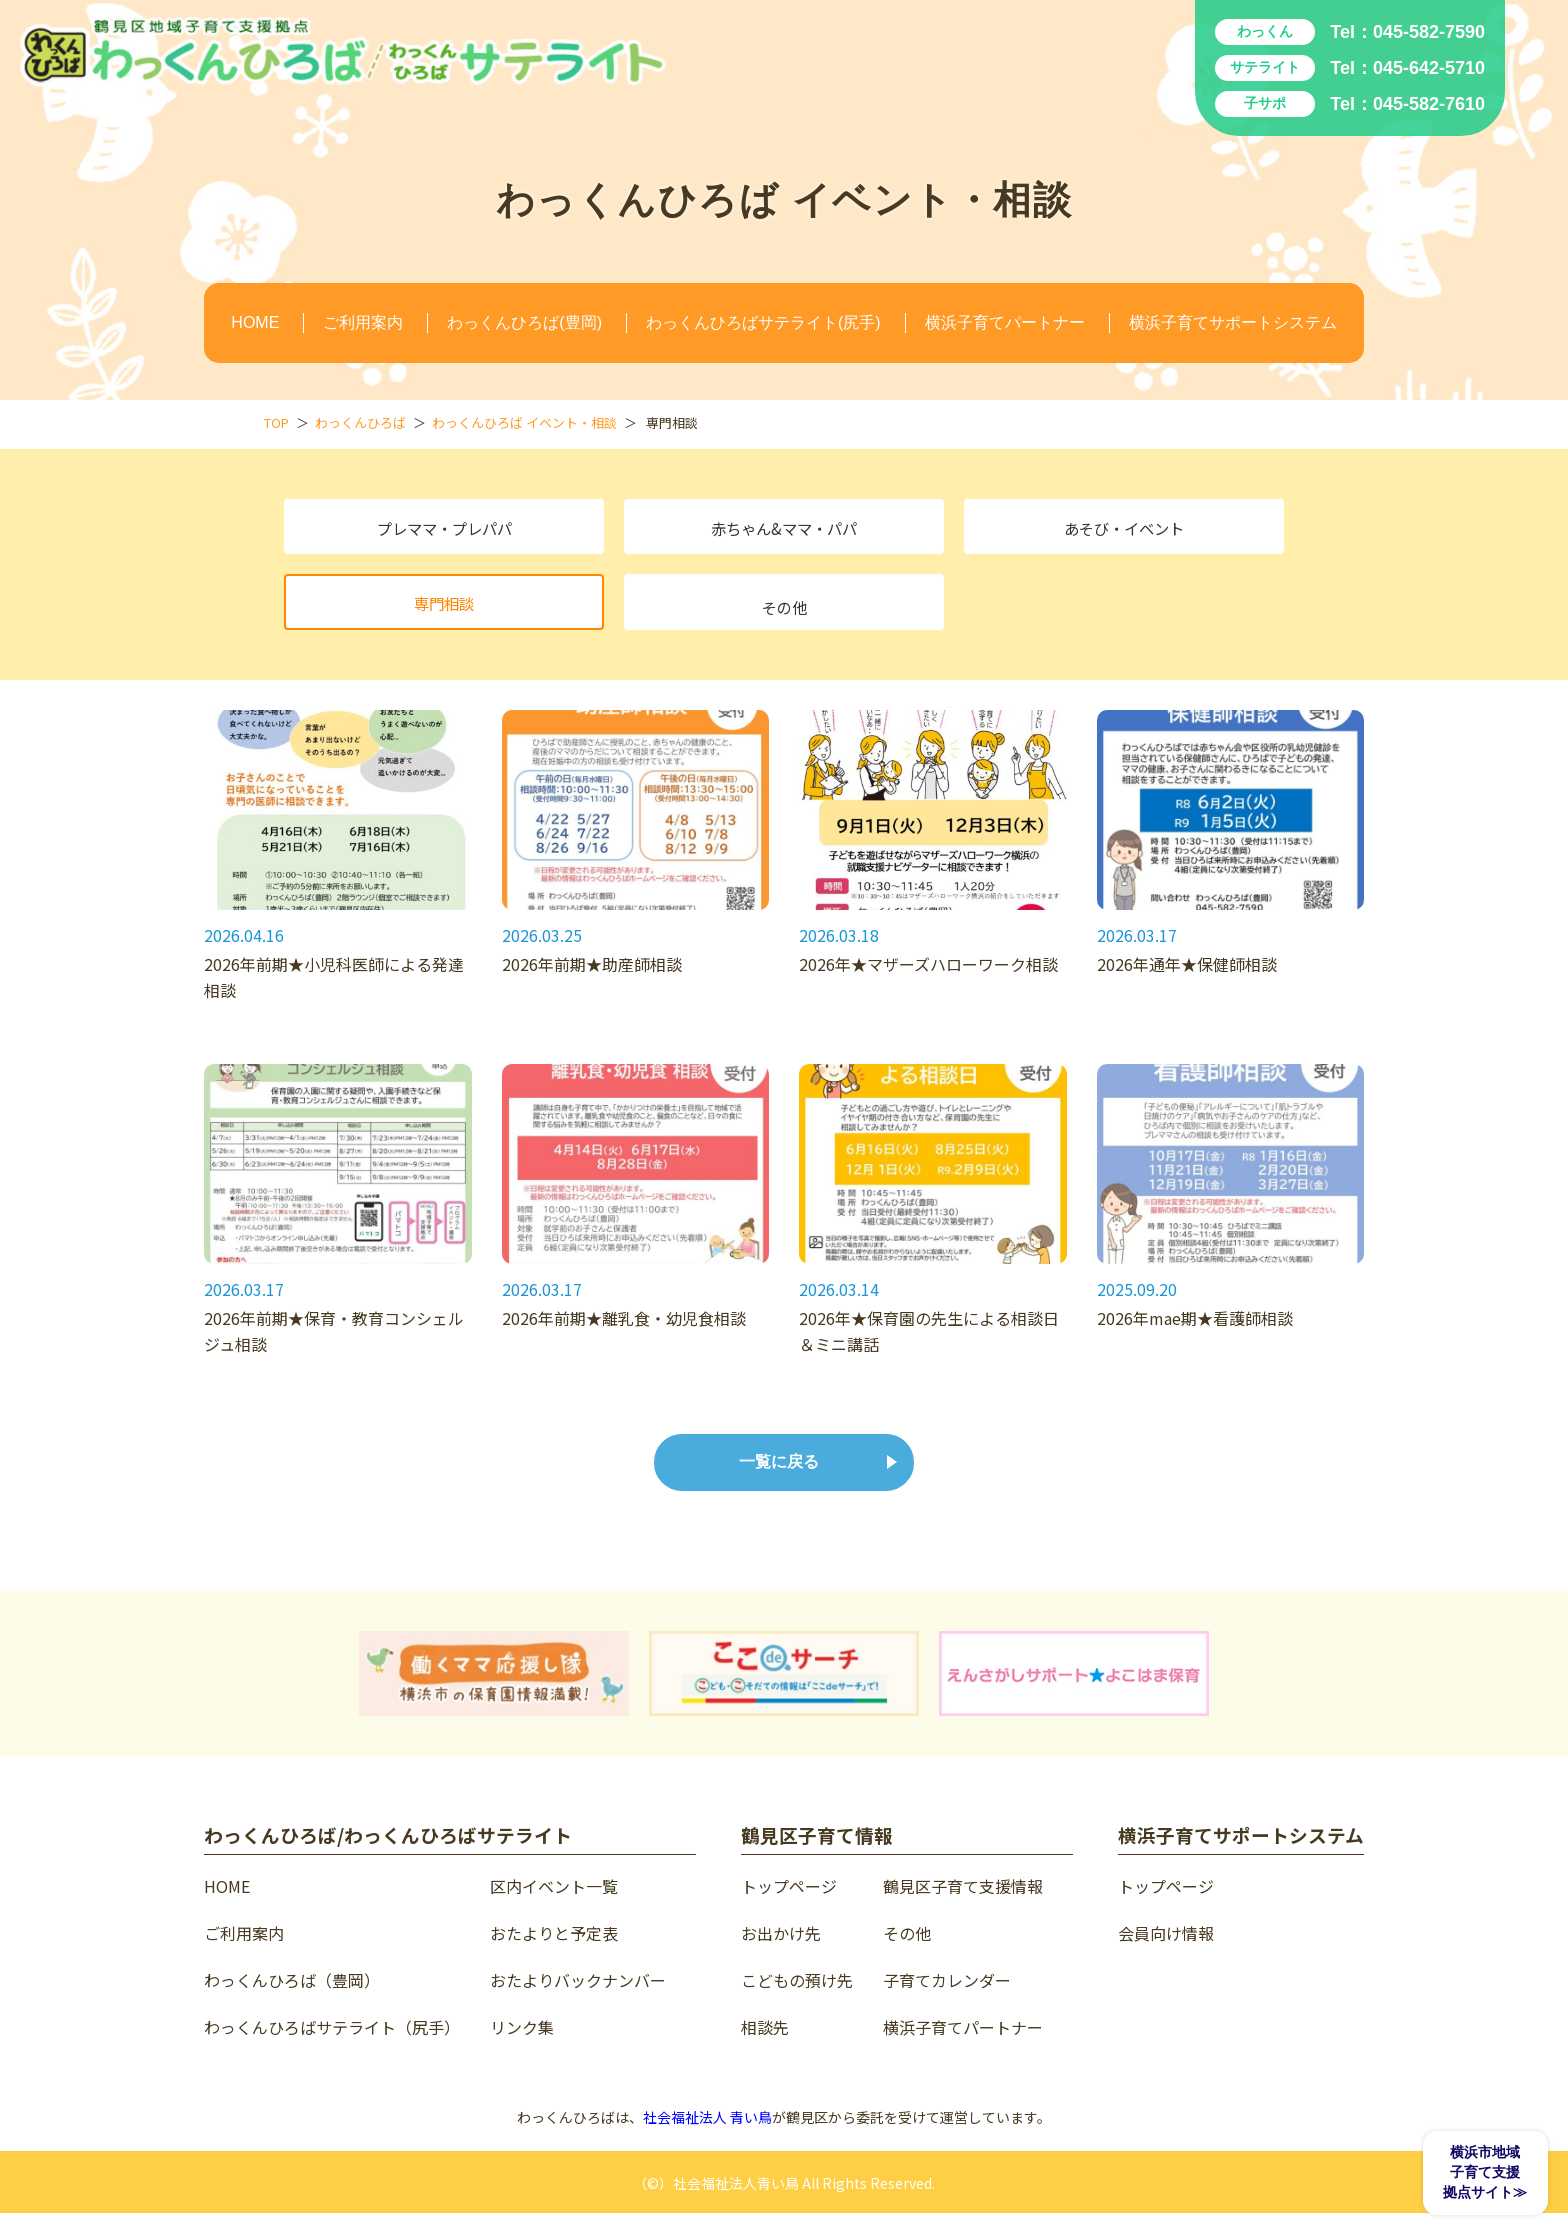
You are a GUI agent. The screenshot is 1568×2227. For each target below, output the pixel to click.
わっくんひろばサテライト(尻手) (763, 322)
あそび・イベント (1124, 531)
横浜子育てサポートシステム (1233, 322)
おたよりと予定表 (554, 1947)
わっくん (1265, 31)
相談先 (765, 2041)
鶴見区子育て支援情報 (963, 1900)
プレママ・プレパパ (444, 531)
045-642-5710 (1429, 68)
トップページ (789, 1900)
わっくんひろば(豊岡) (524, 322)
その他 (784, 611)
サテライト (1265, 67)
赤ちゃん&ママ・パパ (784, 531)
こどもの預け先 (797, 1994)
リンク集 (522, 2041)
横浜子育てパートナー (1005, 322)
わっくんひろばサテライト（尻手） (332, 2041)
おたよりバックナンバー (578, 1994)
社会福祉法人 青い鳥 (707, 2131)
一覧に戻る (779, 1475)
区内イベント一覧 (554, 1900)
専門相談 (444, 611)
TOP (276, 422)
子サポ (1265, 103)
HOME (255, 322)
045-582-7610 (1429, 104)
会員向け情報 (1166, 1947)
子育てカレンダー (947, 1994)
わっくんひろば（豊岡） (292, 1994)
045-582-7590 (1429, 32)
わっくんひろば (360, 422)
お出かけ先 (781, 1947)
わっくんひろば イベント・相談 (524, 422)
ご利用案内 (363, 322)
